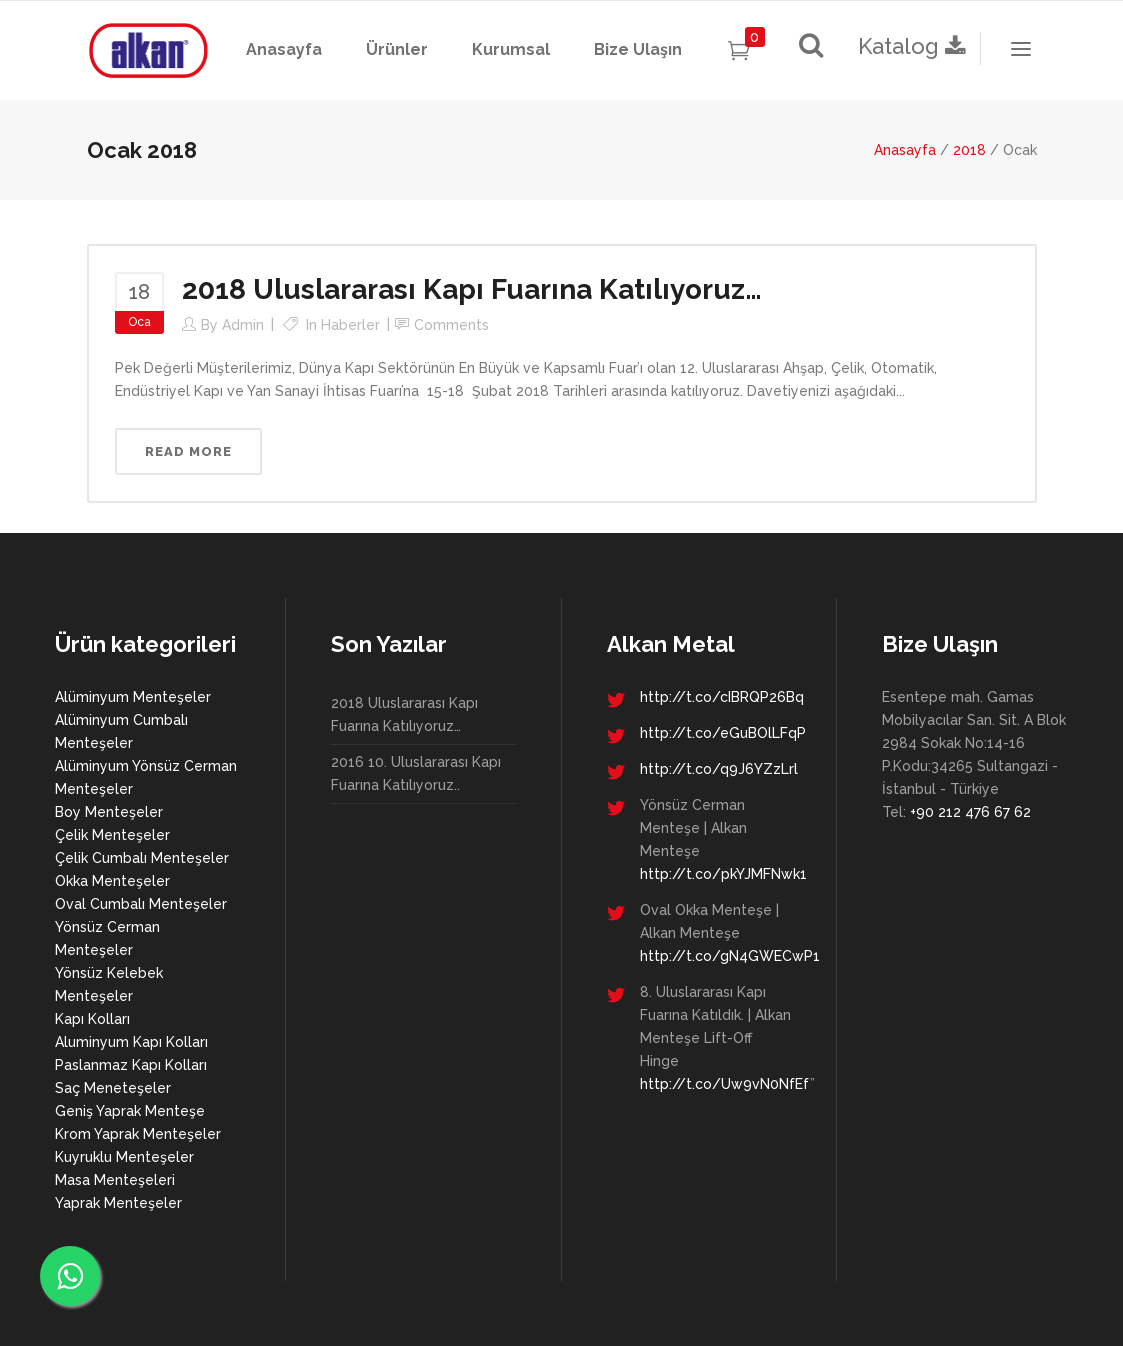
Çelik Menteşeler (112, 835)
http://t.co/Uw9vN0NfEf (725, 1084)
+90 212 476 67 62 (970, 812)
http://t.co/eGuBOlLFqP (723, 733)
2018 (969, 150)
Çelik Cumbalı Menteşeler (142, 858)
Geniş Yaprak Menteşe (130, 1111)
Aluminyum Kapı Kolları (131, 1042)
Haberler (350, 325)
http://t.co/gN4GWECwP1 (730, 956)
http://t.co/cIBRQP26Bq (722, 697)
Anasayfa (905, 150)
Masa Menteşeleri (115, 1180)
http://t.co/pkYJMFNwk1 (723, 874)
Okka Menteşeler (112, 881)
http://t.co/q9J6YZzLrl (719, 769)
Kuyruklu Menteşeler (124, 1157)
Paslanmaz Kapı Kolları (131, 1065)
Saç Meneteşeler (113, 1088)
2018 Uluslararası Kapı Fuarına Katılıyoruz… (472, 289)
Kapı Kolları (92, 1019)
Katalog (914, 46)
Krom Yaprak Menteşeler (138, 1134)
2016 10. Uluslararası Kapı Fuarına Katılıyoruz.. (416, 773)
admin (243, 325)
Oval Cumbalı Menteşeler (141, 904)
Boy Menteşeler (109, 812)
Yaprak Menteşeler (118, 1203)
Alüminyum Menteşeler (133, 697)
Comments (451, 325)
